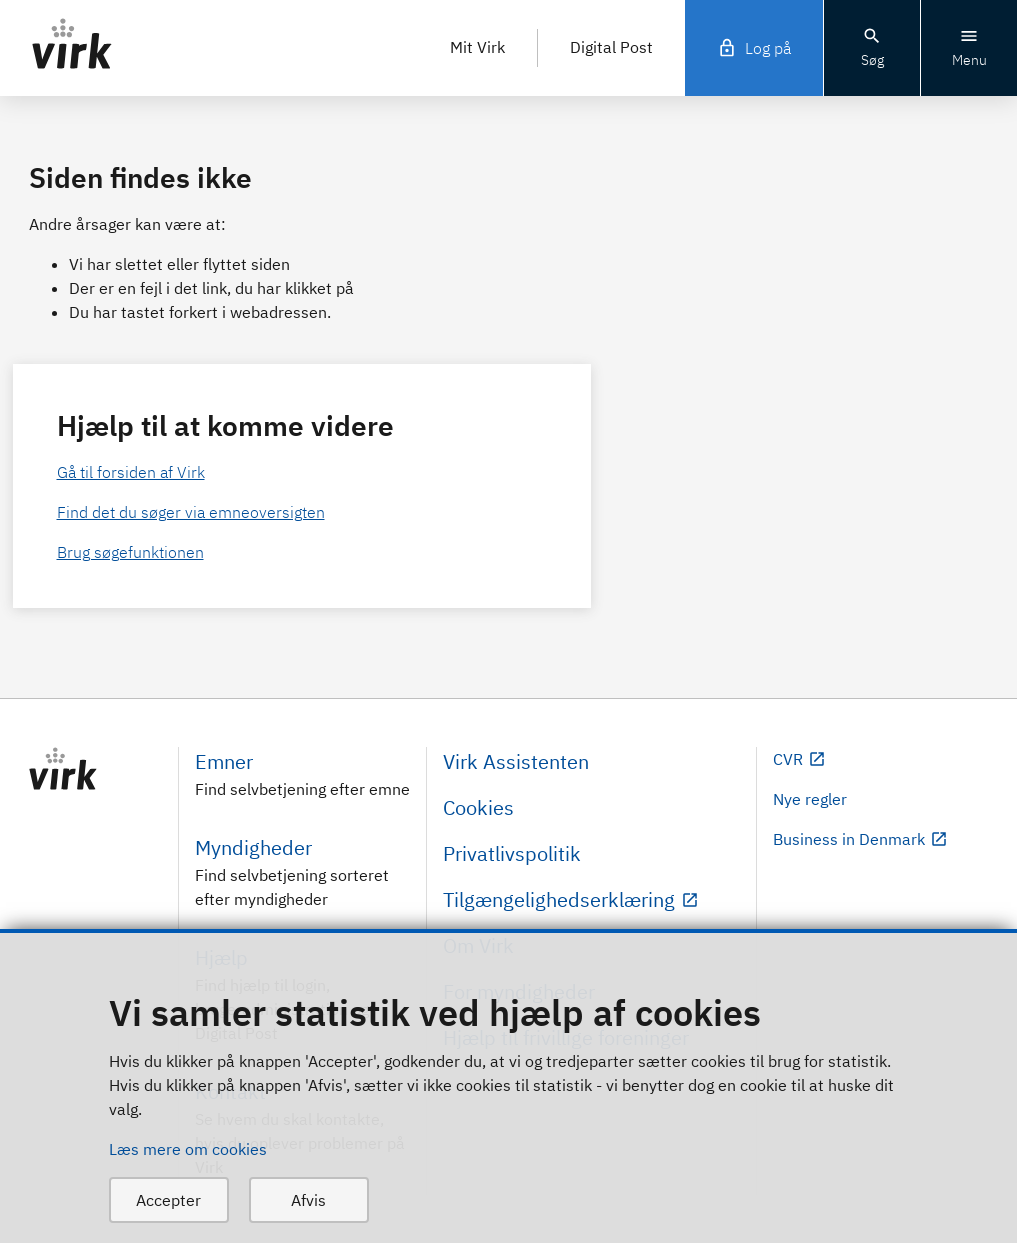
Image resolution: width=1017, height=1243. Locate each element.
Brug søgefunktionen (130, 552)
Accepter (168, 1200)
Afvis (308, 1200)
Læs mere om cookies (188, 1149)
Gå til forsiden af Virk (131, 472)
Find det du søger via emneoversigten (191, 512)
